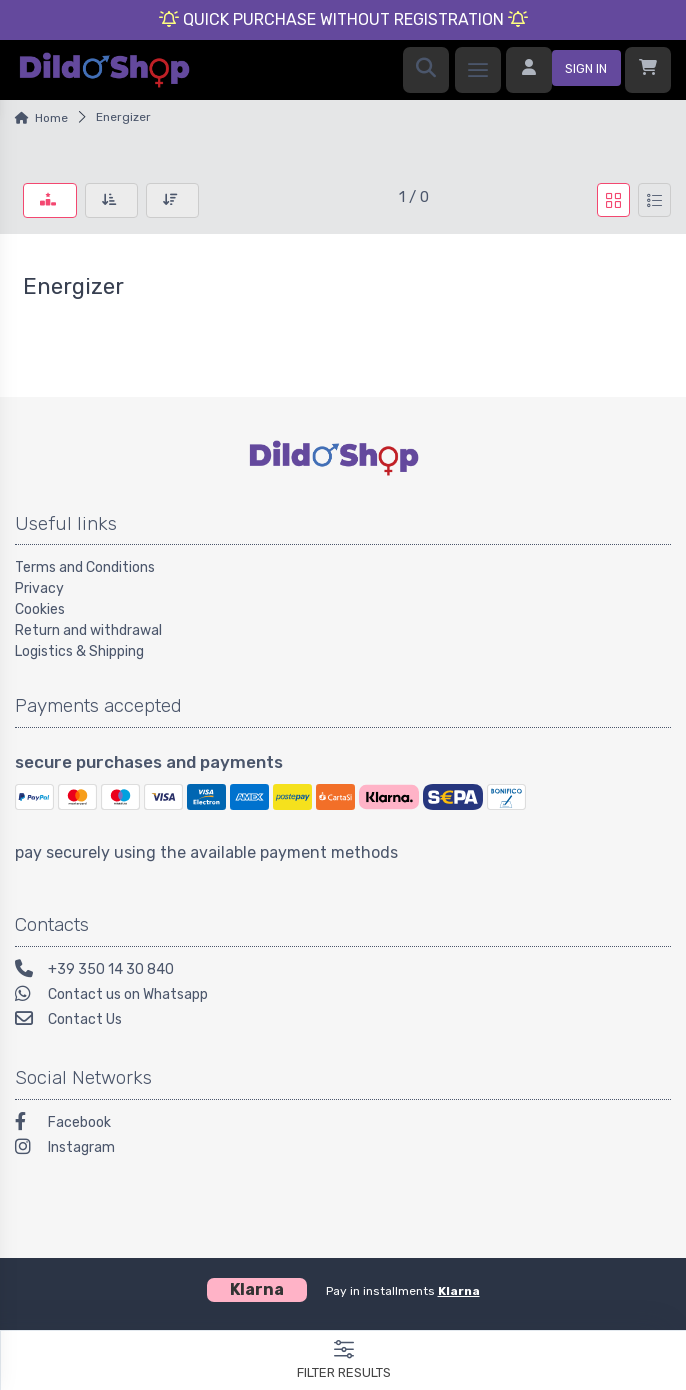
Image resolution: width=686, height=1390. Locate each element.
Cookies (40, 609)
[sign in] (563, 70)
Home (51, 118)
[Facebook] (343, 1124)
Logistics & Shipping (79, 651)
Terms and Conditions (85, 567)
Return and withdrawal (88, 630)
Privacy (39, 588)
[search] (426, 70)
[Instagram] (343, 1149)
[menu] (478, 70)
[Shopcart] (648, 70)
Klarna (459, 1291)
